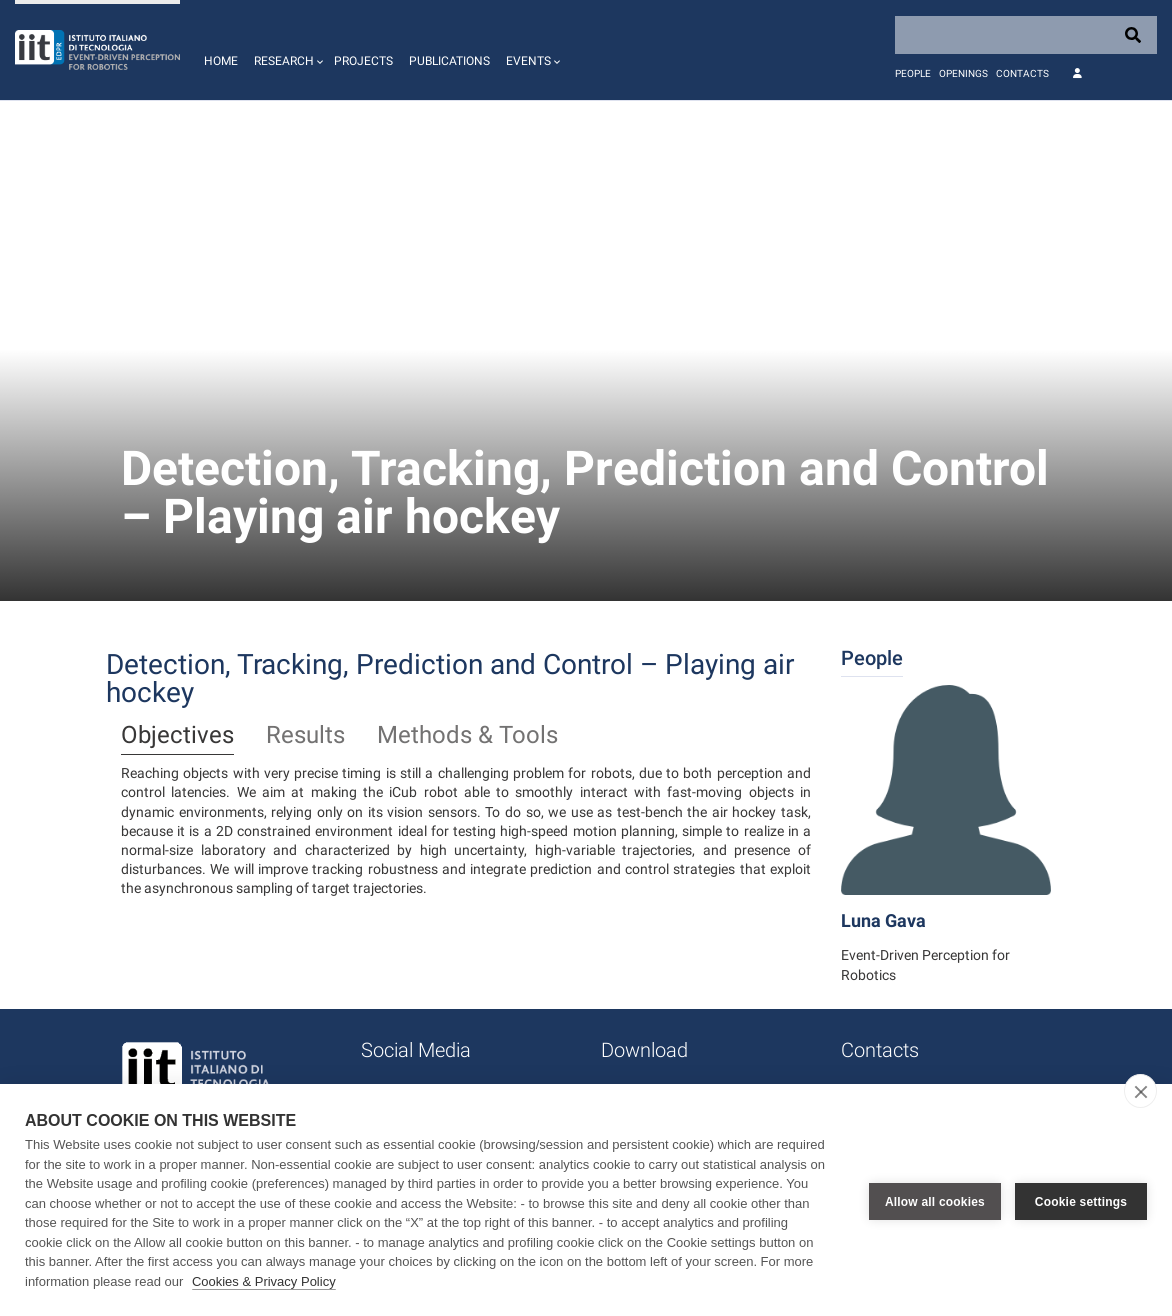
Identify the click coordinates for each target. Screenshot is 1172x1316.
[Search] (1026, 35)
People (913, 73)
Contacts (1022, 73)
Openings (963, 73)
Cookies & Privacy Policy (264, 1281)
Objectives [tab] (177, 736)
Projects (363, 61)
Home (221, 61)
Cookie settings (1081, 1200)
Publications (449, 61)
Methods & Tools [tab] (467, 736)
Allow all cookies (935, 1200)
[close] (1140, 1091)
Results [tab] (305, 736)
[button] (286, 50)
